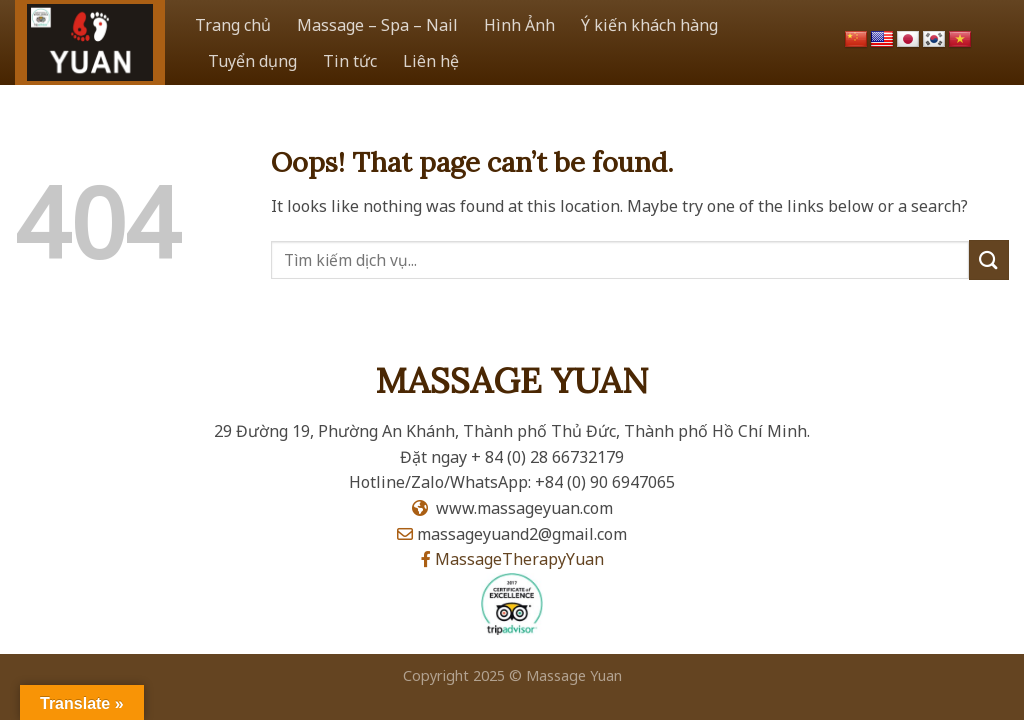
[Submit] (989, 259)
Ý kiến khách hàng (649, 25)
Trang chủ (233, 25)
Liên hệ (431, 61)
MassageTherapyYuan (519, 559)
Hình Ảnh (519, 25)
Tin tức (350, 61)
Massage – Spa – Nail (377, 25)
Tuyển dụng (252, 61)
